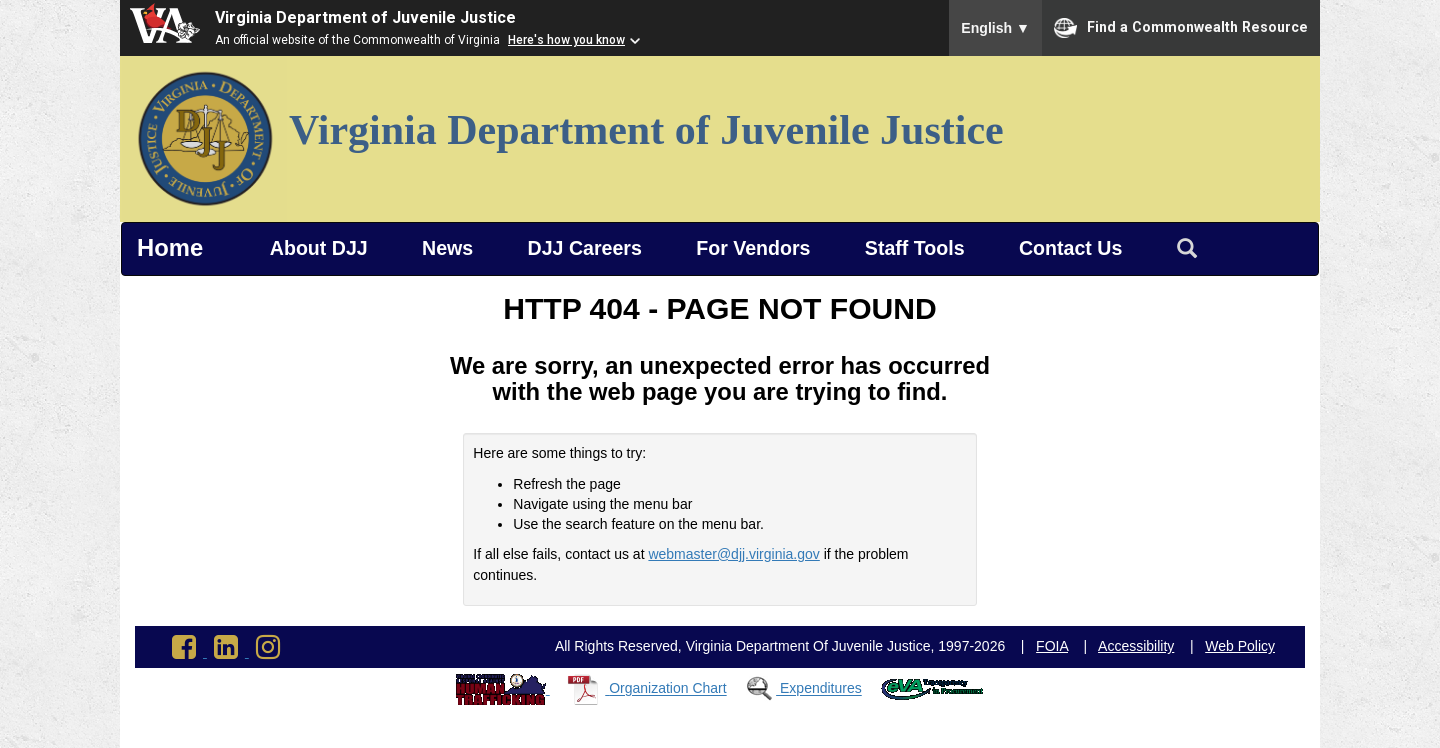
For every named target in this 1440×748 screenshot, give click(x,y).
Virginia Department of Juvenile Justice (365, 17)
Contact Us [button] (1070, 248)
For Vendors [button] (753, 248)
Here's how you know (566, 40)
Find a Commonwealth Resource (1181, 28)
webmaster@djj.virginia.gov (733, 554)
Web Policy (1240, 646)
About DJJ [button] (319, 248)
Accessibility (1136, 646)
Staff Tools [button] (915, 248)
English (995, 28)
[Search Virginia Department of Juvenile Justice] (1187, 249)
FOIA (1052, 646)
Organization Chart (668, 689)
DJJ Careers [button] (585, 248)
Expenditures (821, 689)
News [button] (447, 248)
